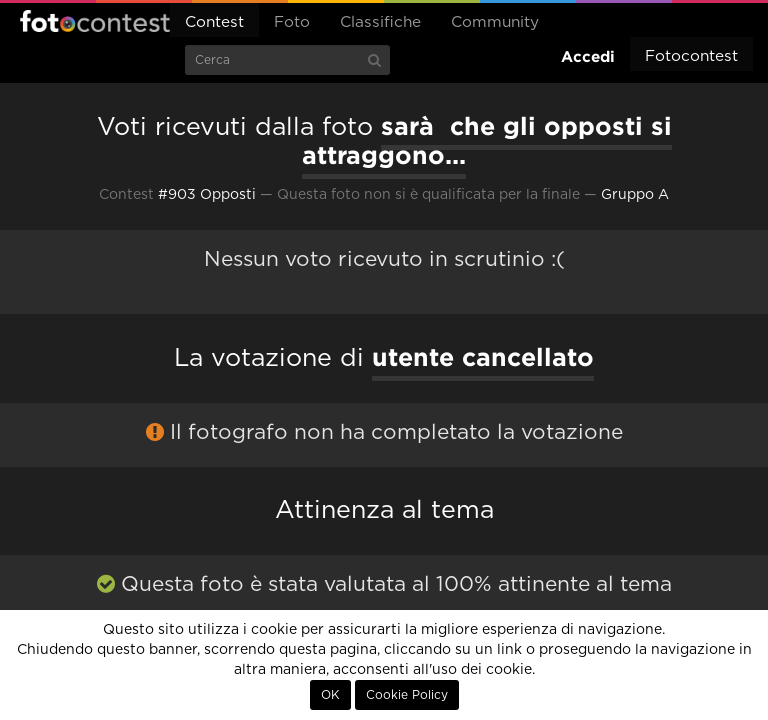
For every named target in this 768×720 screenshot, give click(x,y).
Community (495, 22)
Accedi (588, 56)
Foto (292, 22)
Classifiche (380, 22)
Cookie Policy (407, 695)
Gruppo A (635, 195)
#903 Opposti (207, 195)
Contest (214, 22)
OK (330, 695)
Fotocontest (95, 21)
